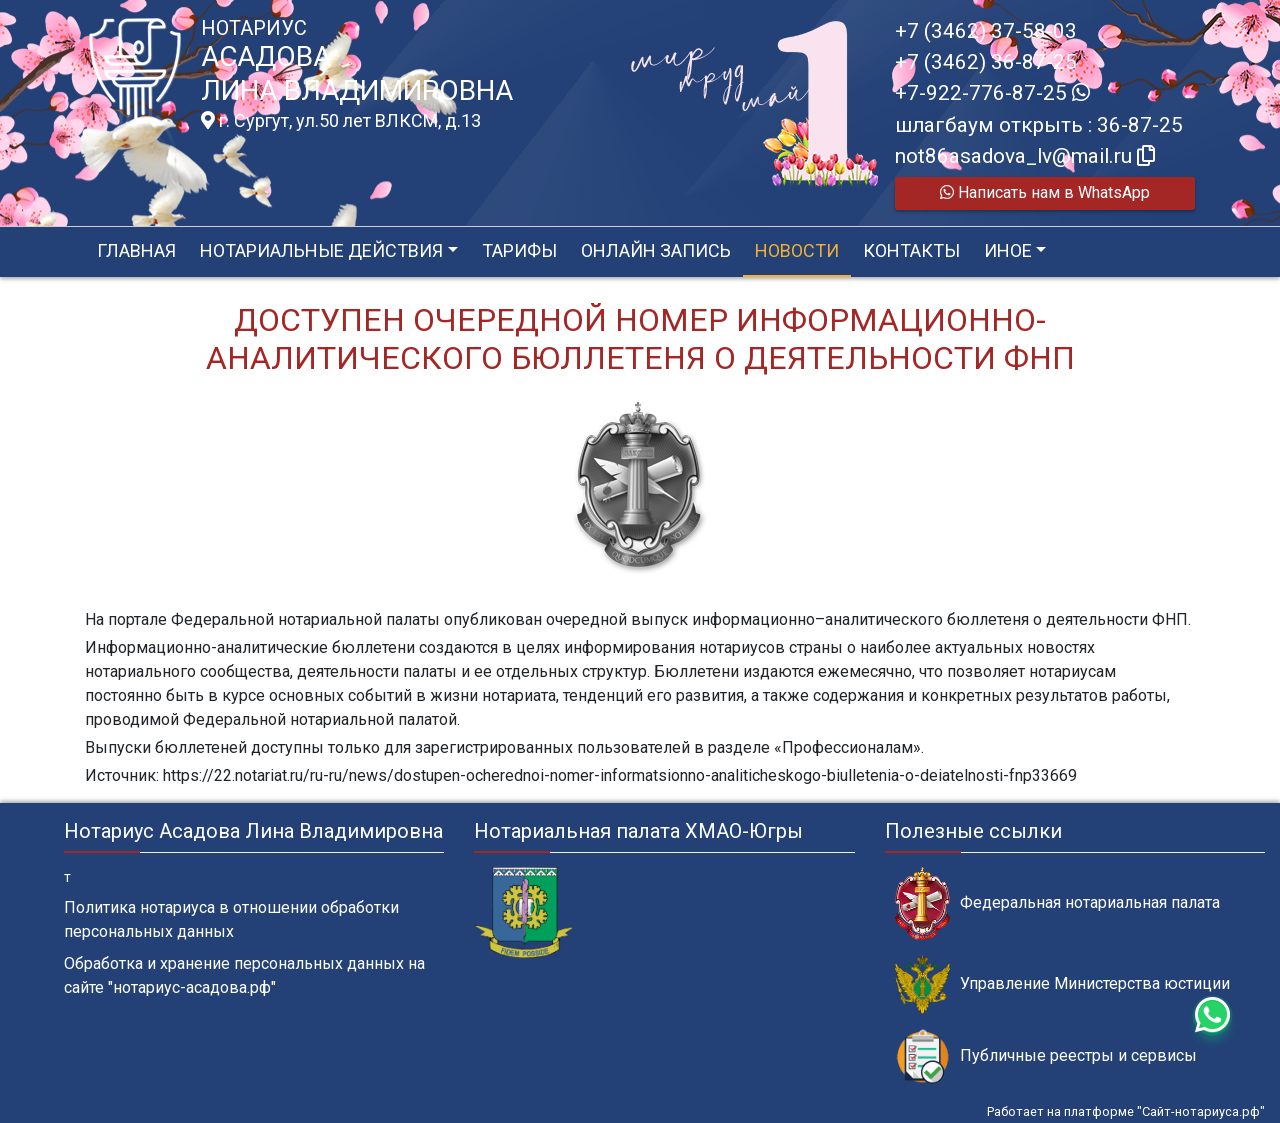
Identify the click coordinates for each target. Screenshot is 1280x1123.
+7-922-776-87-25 (992, 93)
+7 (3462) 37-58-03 (986, 31)
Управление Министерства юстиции (1062, 984)
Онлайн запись (656, 250)
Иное (1008, 250)
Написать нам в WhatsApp (1045, 192)
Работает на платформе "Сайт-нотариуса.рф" (1126, 1111)
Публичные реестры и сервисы (1046, 1056)
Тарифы (519, 250)
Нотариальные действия (321, 250)
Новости (797, 250)
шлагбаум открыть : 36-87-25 (1039, 125)
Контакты (911, 250)
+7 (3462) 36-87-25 (986, 62)
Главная (136, 250)
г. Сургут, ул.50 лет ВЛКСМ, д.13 (341, 121)
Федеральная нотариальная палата (1057, 903)
